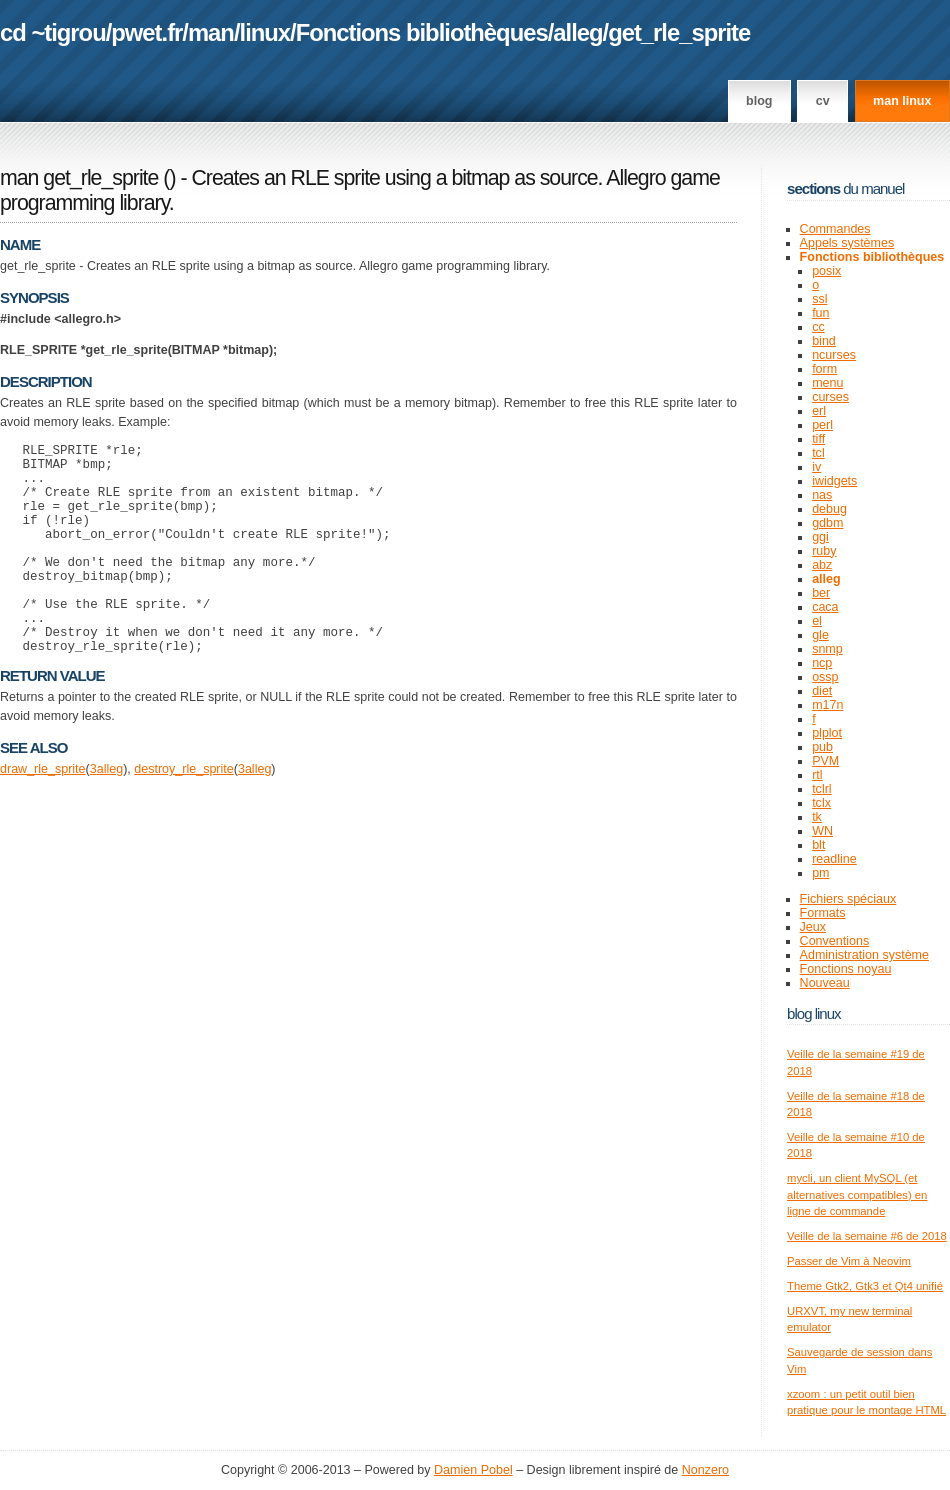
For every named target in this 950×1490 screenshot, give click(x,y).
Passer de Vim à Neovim (849, 1261)
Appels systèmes (847, 243)
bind (824, 341)
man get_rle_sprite (79, 178)
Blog (759, 101)
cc (818, 327)
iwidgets (834, 481)
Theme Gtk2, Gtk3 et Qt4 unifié (865, 1286)
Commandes (835, 229)
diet (822, 691)
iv (816, 467)
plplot (827, 733)
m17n (827, 705)
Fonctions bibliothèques (422, 32)
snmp (827, 649)
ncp (822, 663)
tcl (818, 453)
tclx (821, 803)
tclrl (821, 789)
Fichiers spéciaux (848, 899)
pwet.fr (146, 32)
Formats (823, 913)
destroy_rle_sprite (183, 814)
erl (819, 411)
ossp (825, 677)
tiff (818, 439)
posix (826, 271)
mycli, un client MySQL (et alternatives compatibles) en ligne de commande (857, 1194)
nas (822, 495)
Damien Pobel (473, 1470)
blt (818, 845)
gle (820, 635)
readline (834, 859)
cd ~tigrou (53, 32)
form (824, 369)
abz (822, 565)
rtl (817, 775)
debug (829, 509)
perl (822, 425)
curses (830, 397)
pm (820, 873)
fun (820, 313)
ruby (824, 551)
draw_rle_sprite (43, 814)
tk (817, 817)
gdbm (827, 523)
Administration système (864, 955)
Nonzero (705, 1470)
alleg (577, 32)
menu (827, 383)
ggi (820, 537)
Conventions (835, 941)
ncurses (834, 355)
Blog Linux (814, 1013)
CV (823, 101)
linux (265, 32)
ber (821, 593)
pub (822, 747)
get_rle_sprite (679, 32)
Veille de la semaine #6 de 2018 (867, 1236)
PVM (825, 761)
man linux (902, 101)
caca (825, 607)
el (817, 621)
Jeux (813, 927)
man (211, 32)
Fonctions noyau (846, 969)
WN (822, 831)
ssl (819, 299)
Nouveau (825, 983)
